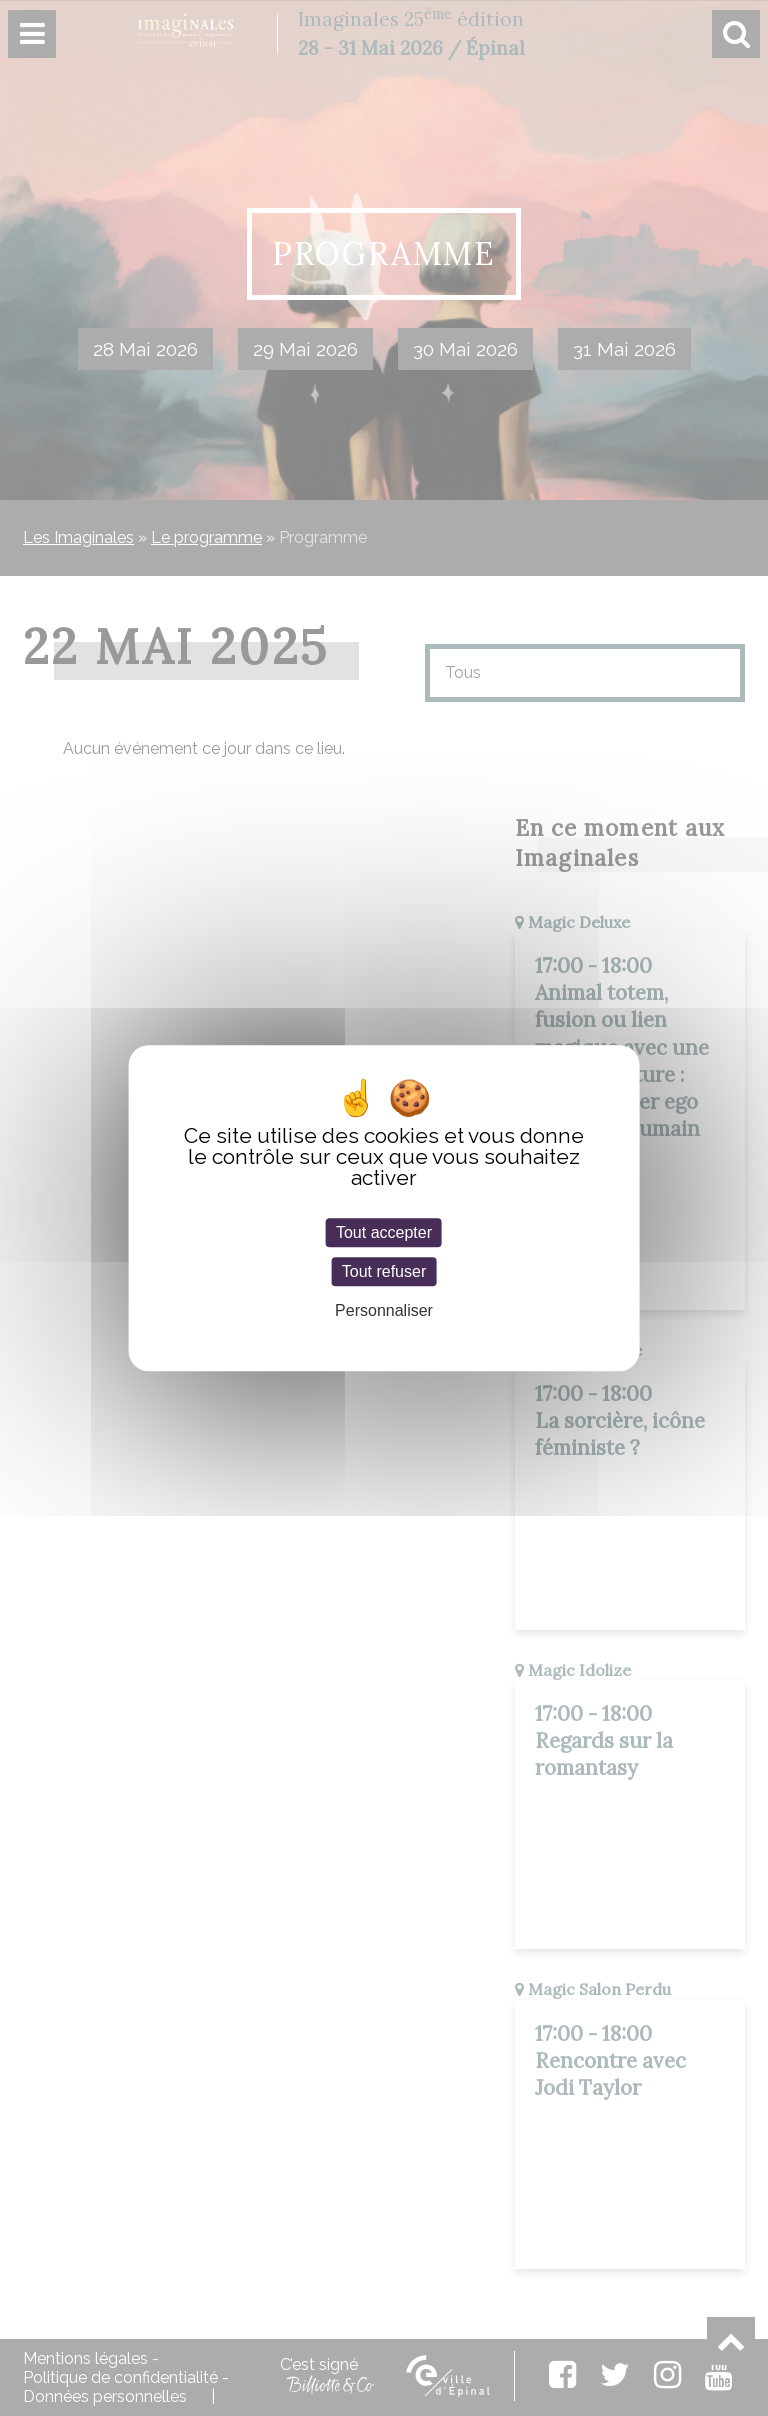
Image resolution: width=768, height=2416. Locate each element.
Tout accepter (384, 1232)
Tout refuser (384, 1271)
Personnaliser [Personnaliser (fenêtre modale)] (384, 1311)
